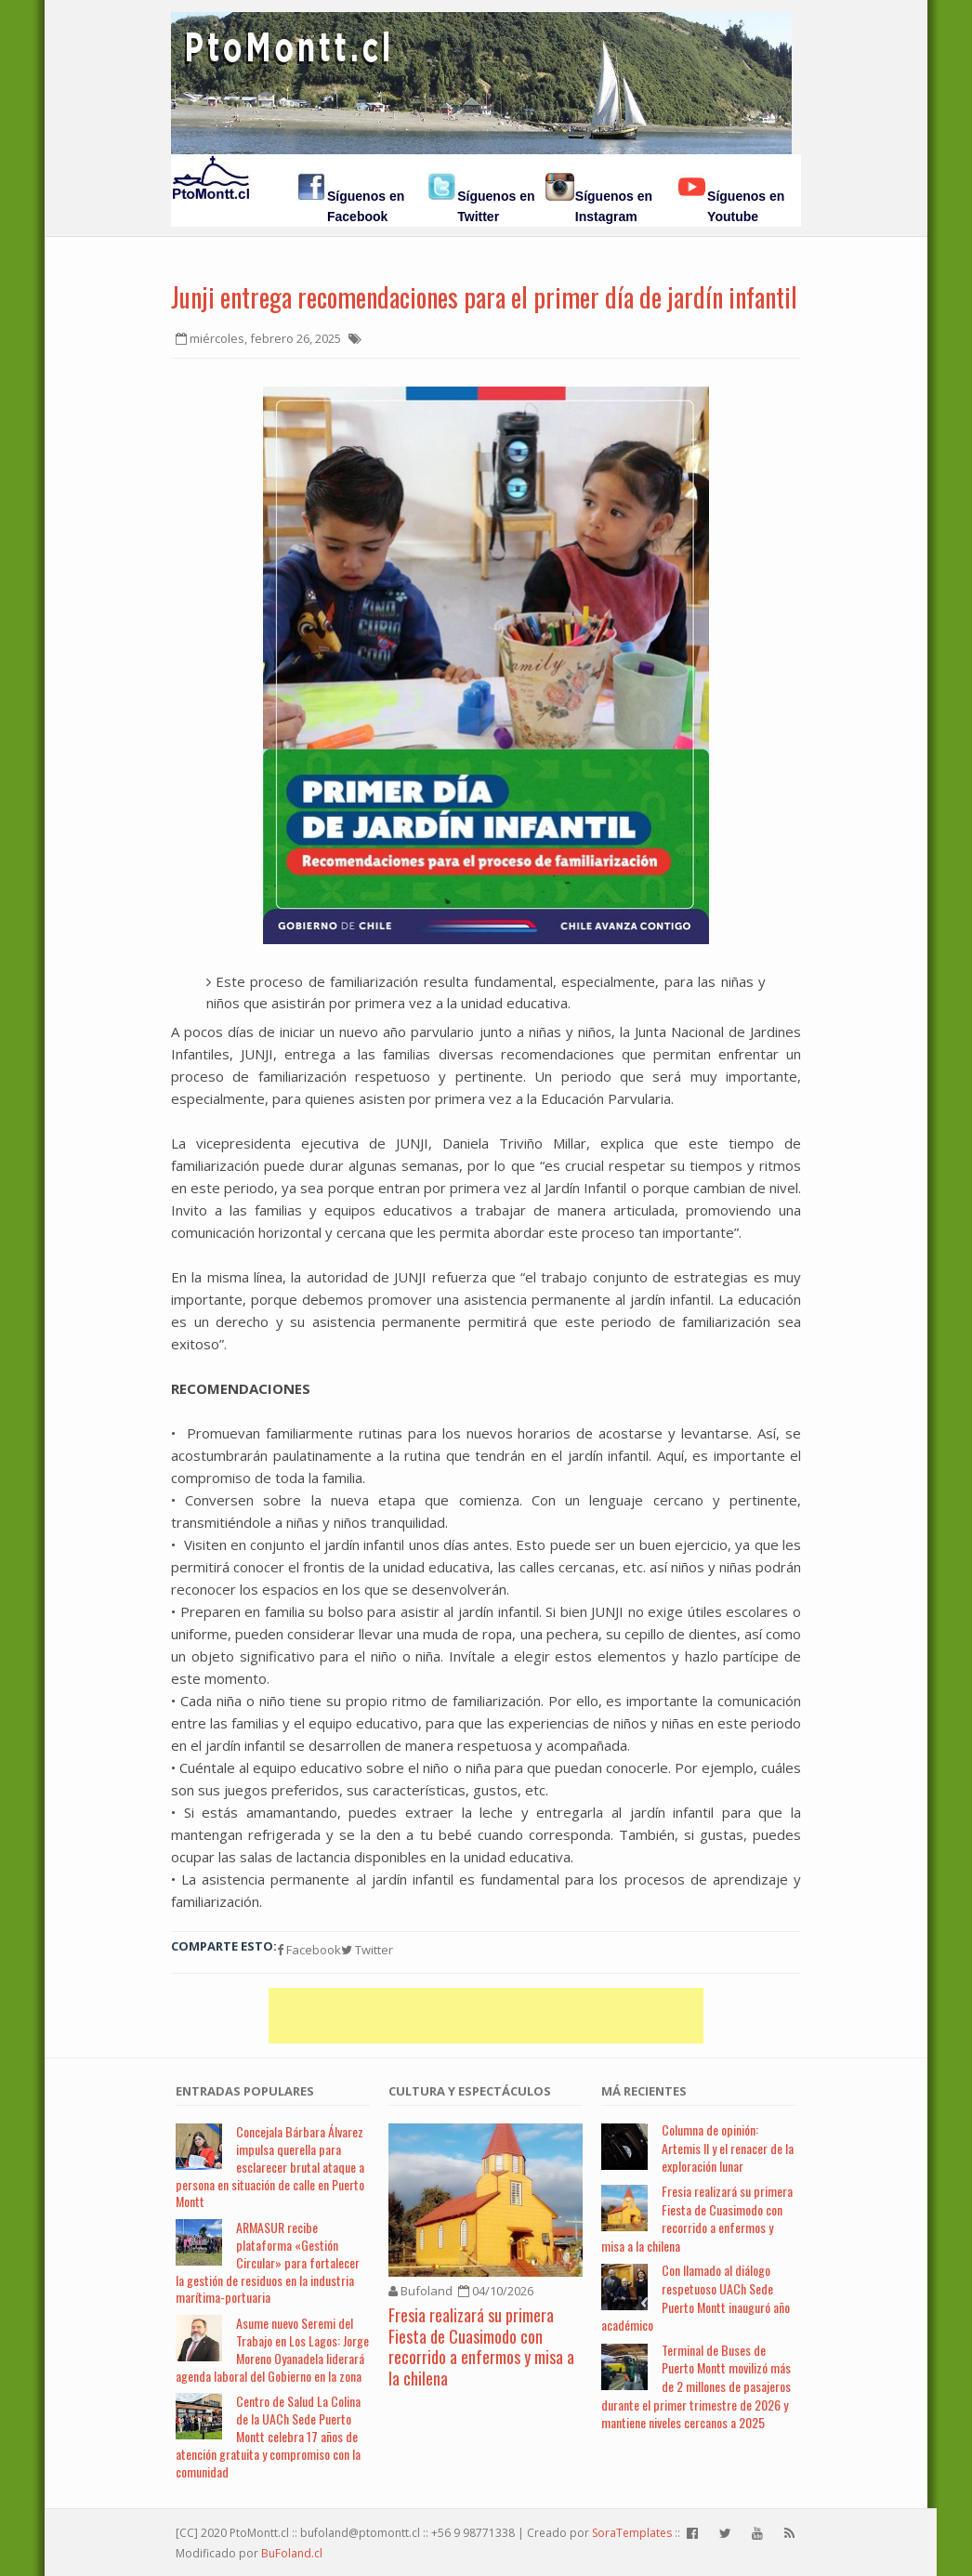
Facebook (309, 1949)
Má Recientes (644, 2091)
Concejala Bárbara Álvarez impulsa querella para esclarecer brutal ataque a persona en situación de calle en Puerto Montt (270, 2166)
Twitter (367, 1949)
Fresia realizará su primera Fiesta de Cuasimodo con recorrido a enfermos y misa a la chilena (481, 2346)
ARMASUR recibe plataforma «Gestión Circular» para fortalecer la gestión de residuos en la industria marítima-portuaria (268, 2262)
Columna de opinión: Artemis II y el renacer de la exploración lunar (728, 2147)
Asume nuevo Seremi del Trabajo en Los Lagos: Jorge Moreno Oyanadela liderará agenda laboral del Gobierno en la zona (272, 2349)
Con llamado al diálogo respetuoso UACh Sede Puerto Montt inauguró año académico (695, 2297)
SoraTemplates (632, 2533)
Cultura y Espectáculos (469, 2091)
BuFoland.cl (291, 2553)
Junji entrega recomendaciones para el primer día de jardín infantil (484, 297)
